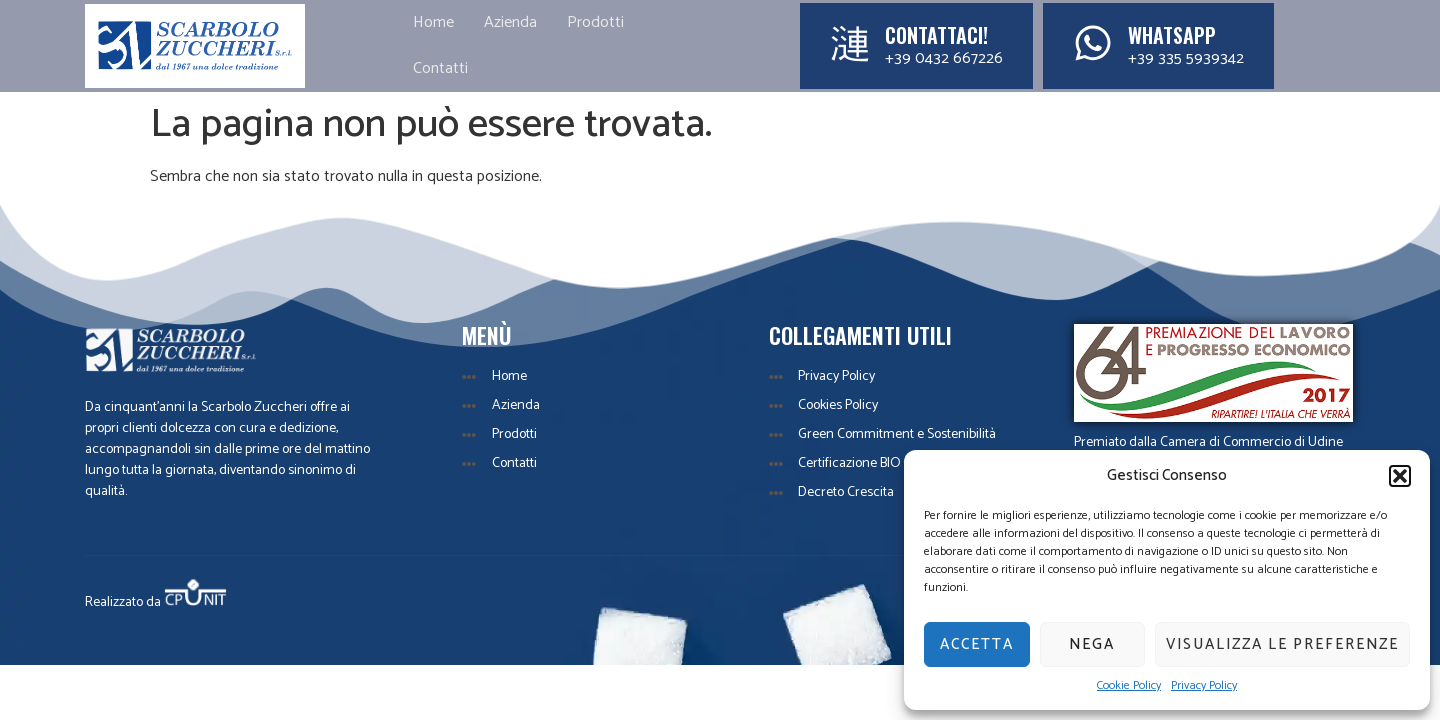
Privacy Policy (1204, 686)
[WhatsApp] (1093, 43)
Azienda (510, 22)
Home (433, 22)
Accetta (977, 644)
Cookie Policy (1129, 686)
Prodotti (595, 22)
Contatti (440, 68)
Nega (1092, 644)
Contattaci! (936, 35)
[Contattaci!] (850, 43)
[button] (1400, 476)
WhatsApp (1172, 35)
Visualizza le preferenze (1282, 644)
